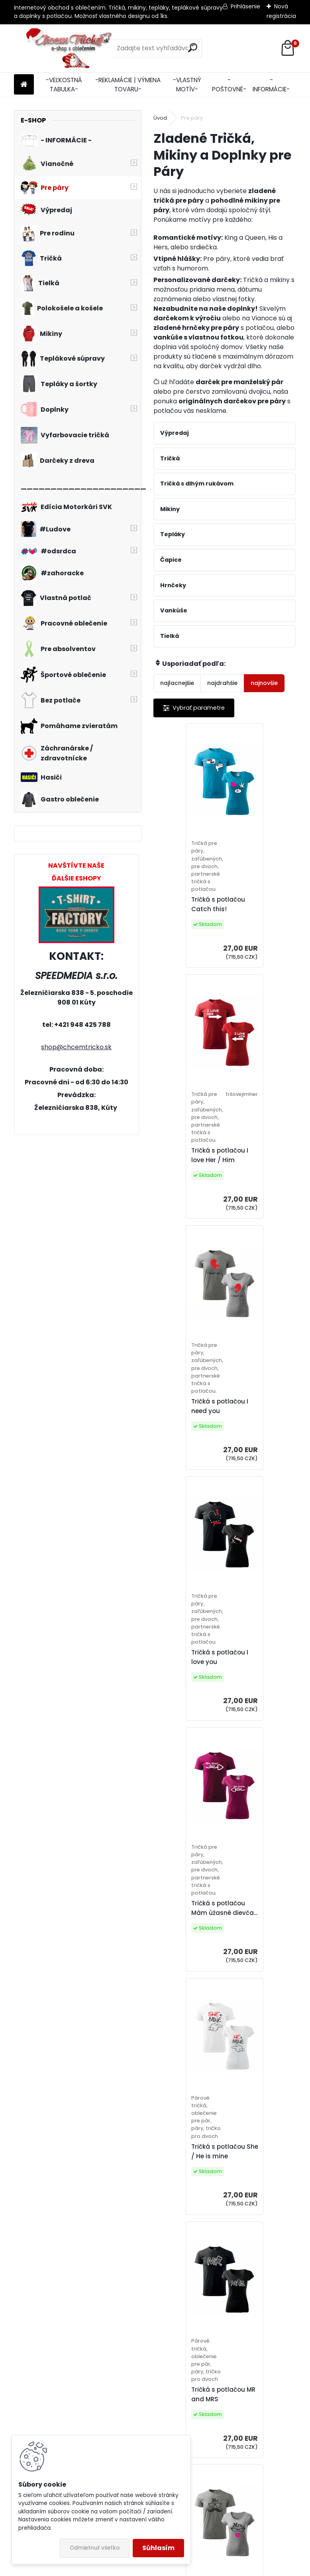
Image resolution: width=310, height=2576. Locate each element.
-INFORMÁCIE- (271, 84)
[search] (192, 47)
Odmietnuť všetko (95, 2548)
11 (210, 2275)
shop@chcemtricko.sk (76, 1047)
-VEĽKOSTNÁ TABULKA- (64, 84)
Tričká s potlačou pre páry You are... (265, 2174)
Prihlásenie (245, 6)
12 (224, 2275)
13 (239, 2275)
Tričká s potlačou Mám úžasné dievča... (195, 1414)
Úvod (160, 118)
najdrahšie (222, 683)
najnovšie (264, 683)
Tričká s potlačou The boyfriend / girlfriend (195, 2174)
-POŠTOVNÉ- (229, 84)
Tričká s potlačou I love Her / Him (261, 912)
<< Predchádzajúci (187, 2262)
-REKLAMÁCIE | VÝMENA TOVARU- (128, 84)
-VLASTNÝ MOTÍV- (187, 84)
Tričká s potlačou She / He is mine (266, 1414)
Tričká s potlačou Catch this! (189, 909)
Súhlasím (158, 2547)
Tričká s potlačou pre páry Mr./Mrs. (265, 1672)
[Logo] (69, 48)
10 (196, 2275)
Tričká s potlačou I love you (261, 1163)
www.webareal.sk (187, 2568)
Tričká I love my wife (193, 1923)
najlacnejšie (177, 683)
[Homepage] (24, 85)
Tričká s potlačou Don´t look (267, 1923)
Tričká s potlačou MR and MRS (194, 1669)
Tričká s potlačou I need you (190, 1163)
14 (253, 2275)
